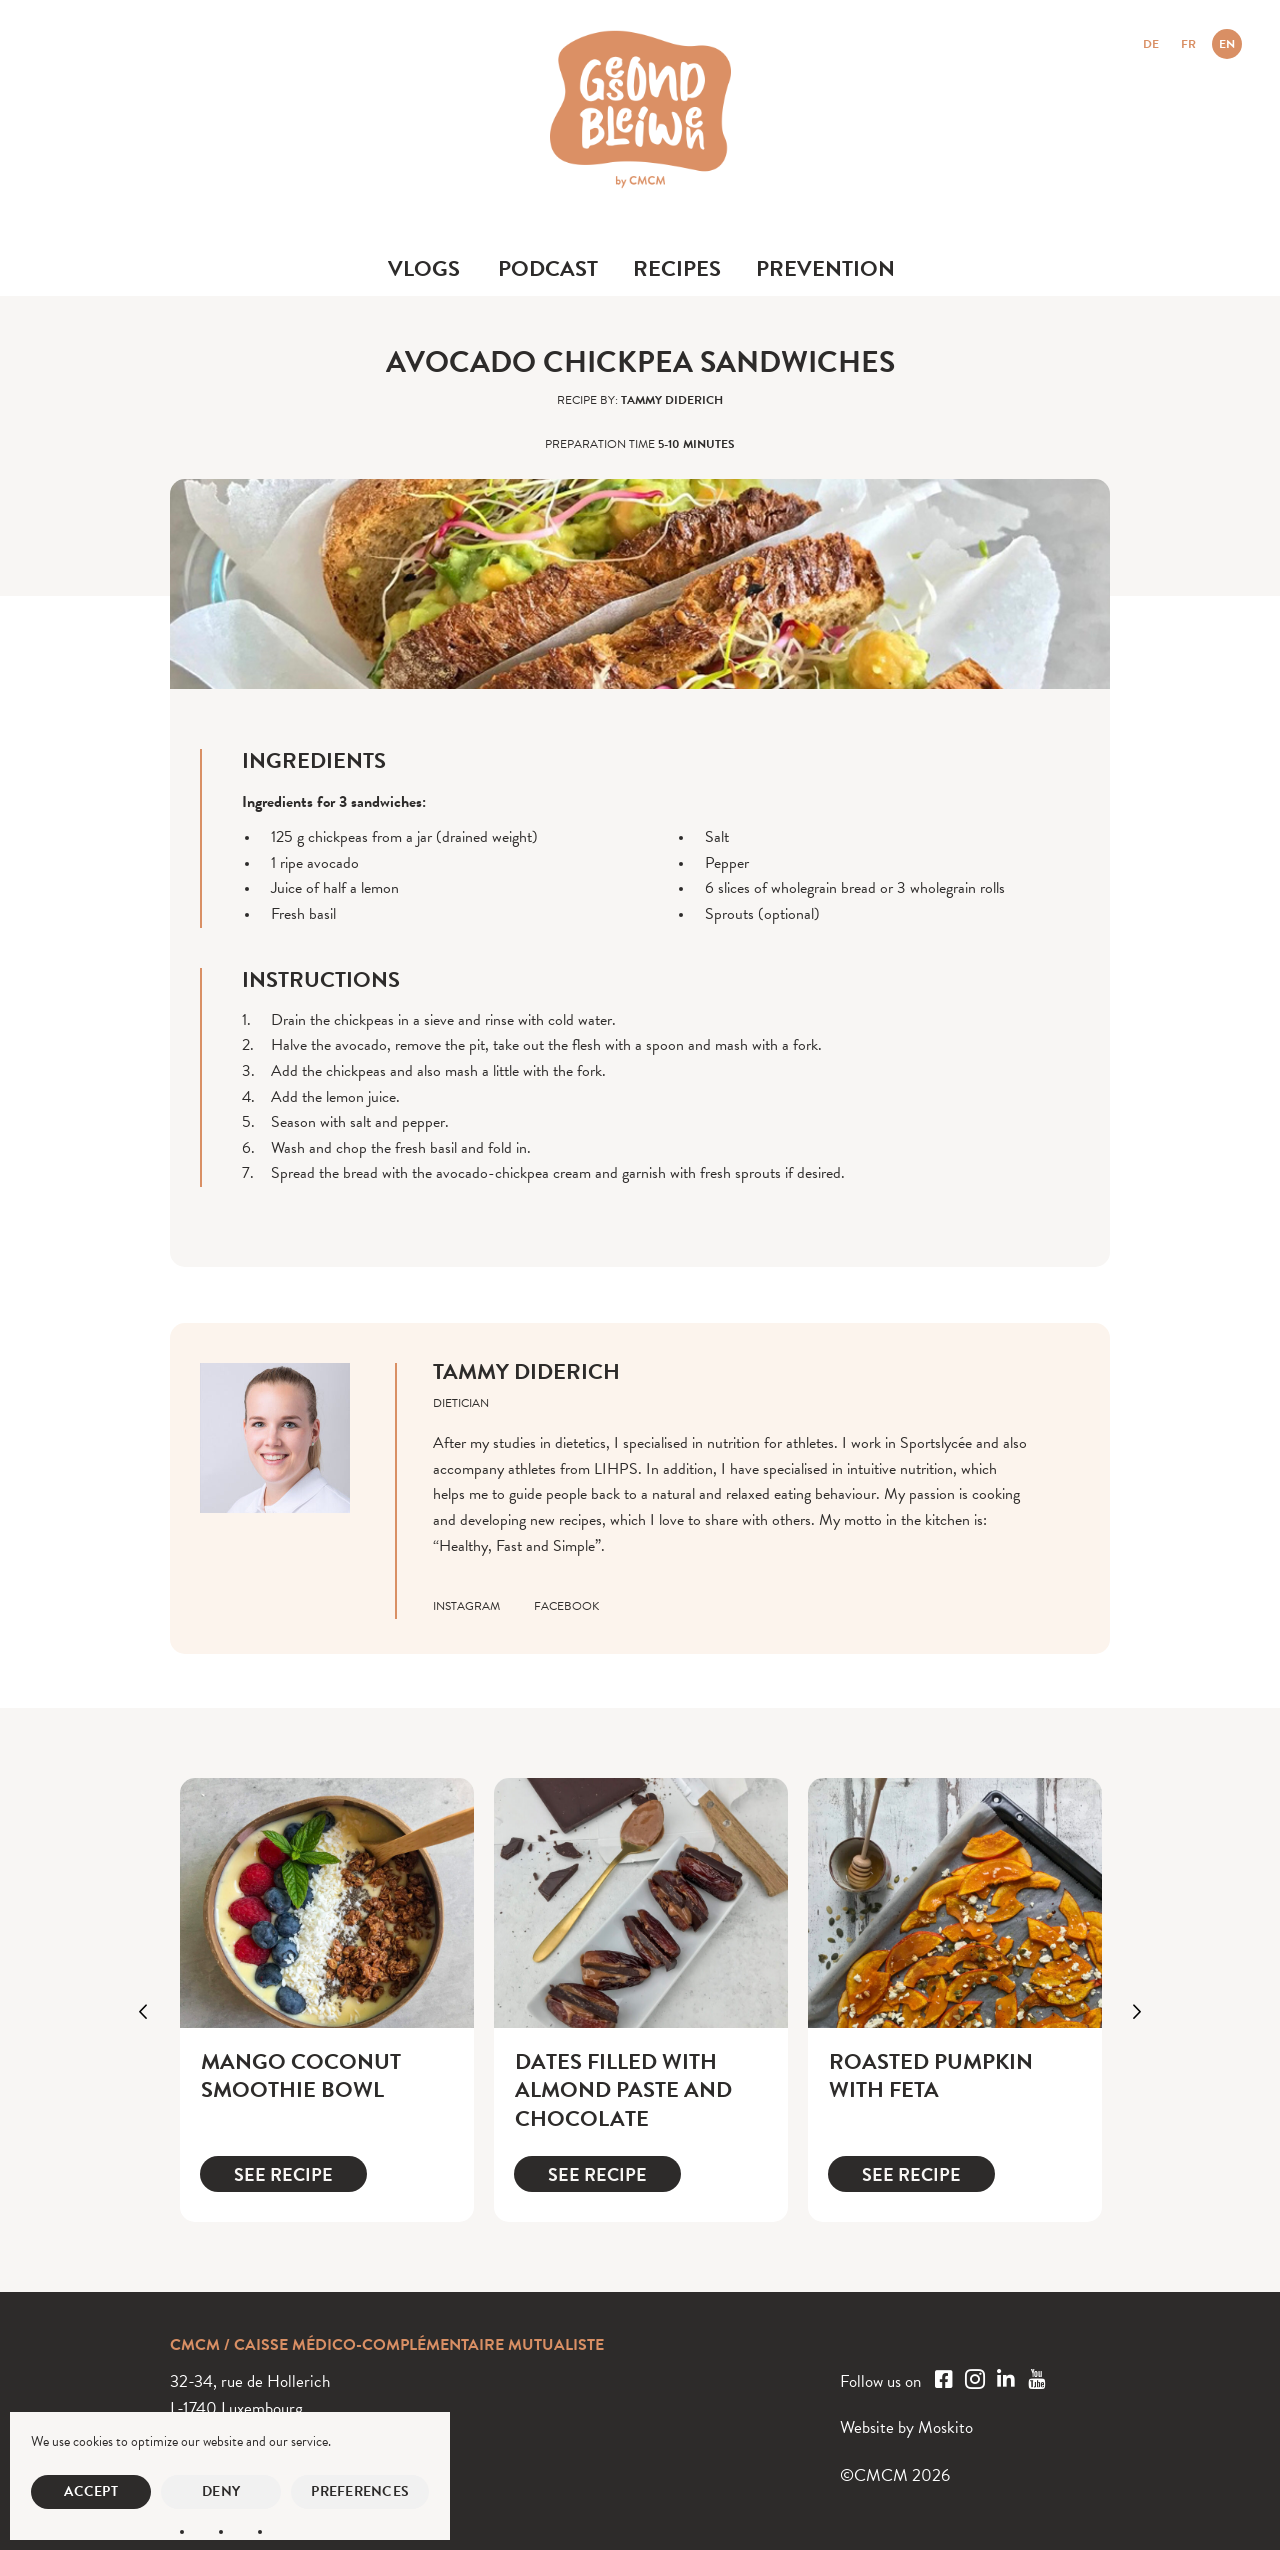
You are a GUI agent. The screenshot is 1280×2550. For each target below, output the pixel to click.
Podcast (548, 268)
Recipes (677, 268)
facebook (566, 1606)
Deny (221, 2491)
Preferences (360, 2491)
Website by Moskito (906, 2427)
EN (1227, 44)
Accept (91, 2491)
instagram (466, 1606)
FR (1188, 44)
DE (1151, 44)
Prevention (825, 268)
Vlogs (424, 268)
